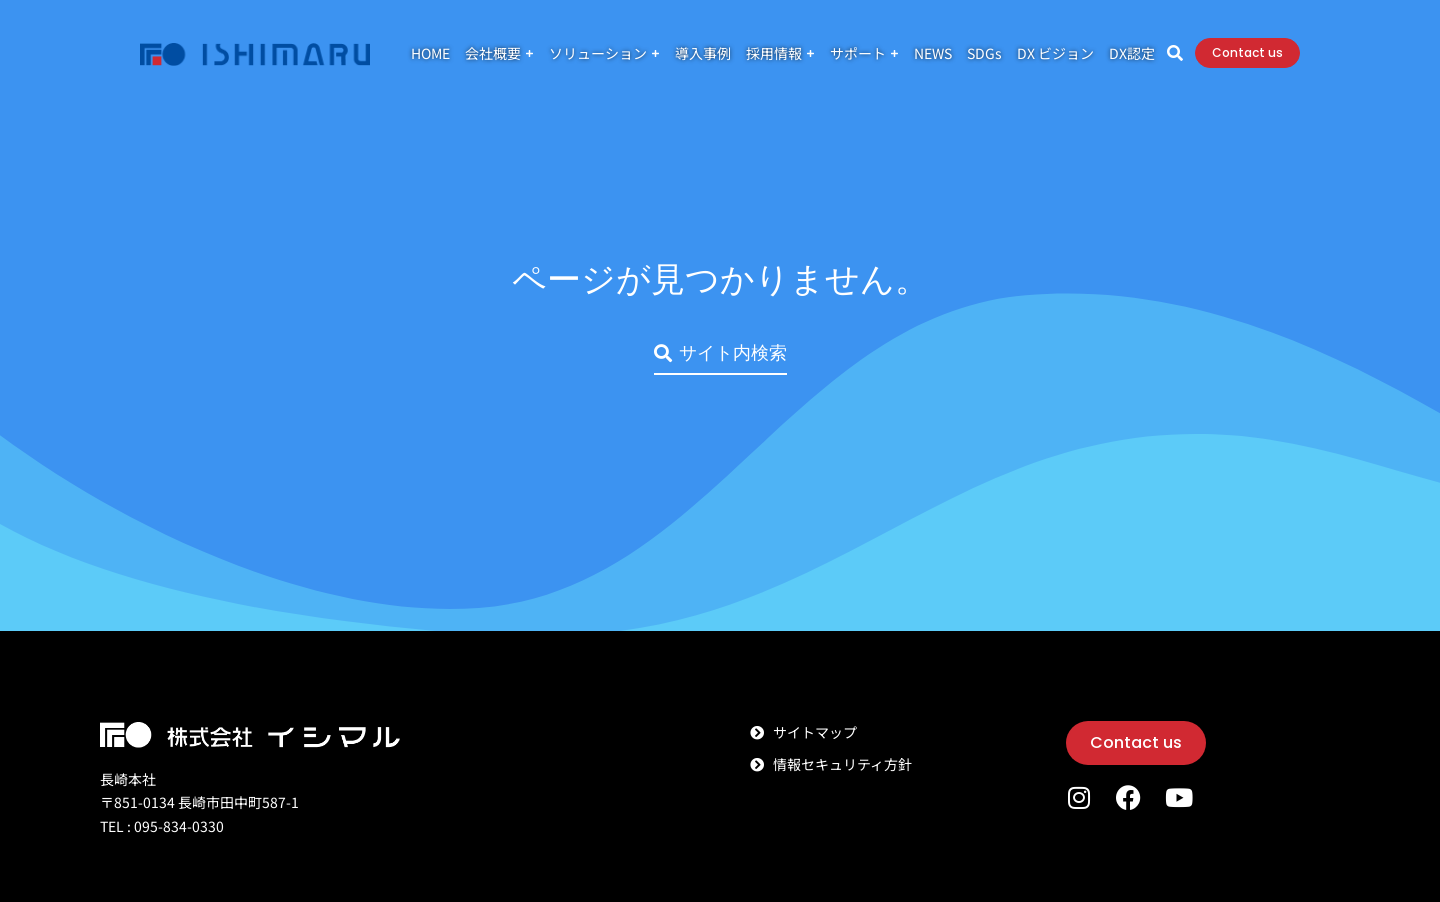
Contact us (1317, 59)
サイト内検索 (720, 352)
